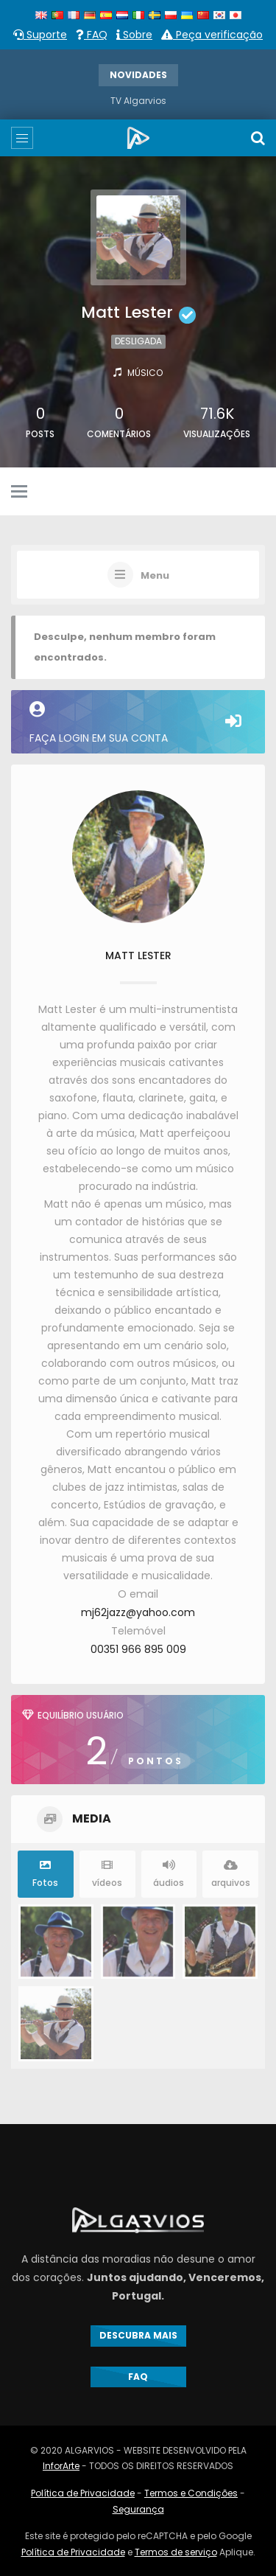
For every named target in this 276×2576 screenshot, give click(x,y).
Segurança (138, 2509)
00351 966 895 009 (138, 1649)
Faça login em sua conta (138, 723)
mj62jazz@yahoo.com (138, 1612)
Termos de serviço (176, 2552)
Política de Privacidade (83, 2493)
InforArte (61, 2466)
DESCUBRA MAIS (138, 2335)
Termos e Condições (191, 2493)
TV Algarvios (138, 100)
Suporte (40, 34)
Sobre (134, 34)
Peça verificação (212, 34)
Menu (155, 576)
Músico (145, 372)
